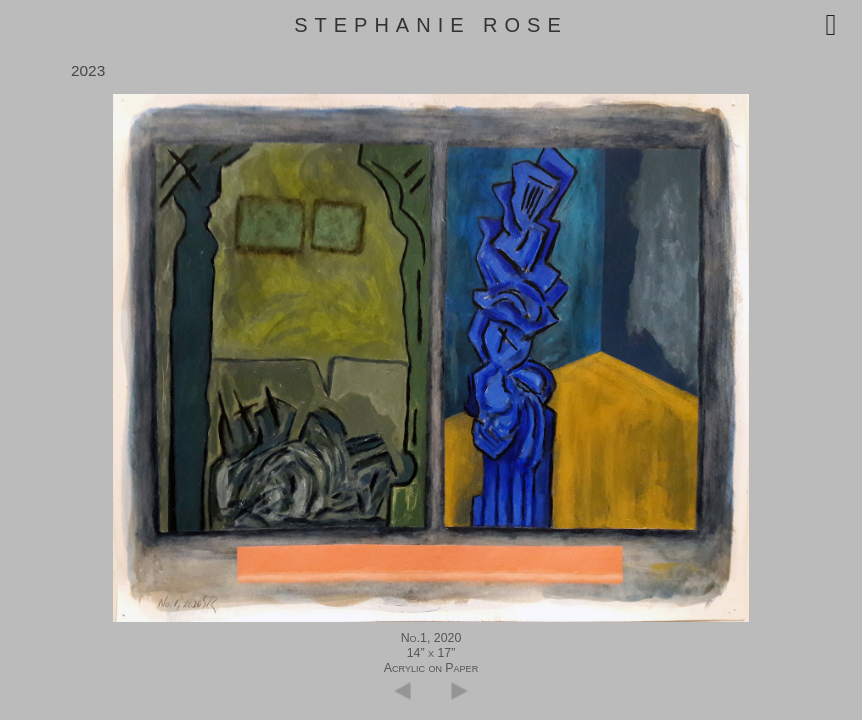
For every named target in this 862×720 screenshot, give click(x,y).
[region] (431, 358)
